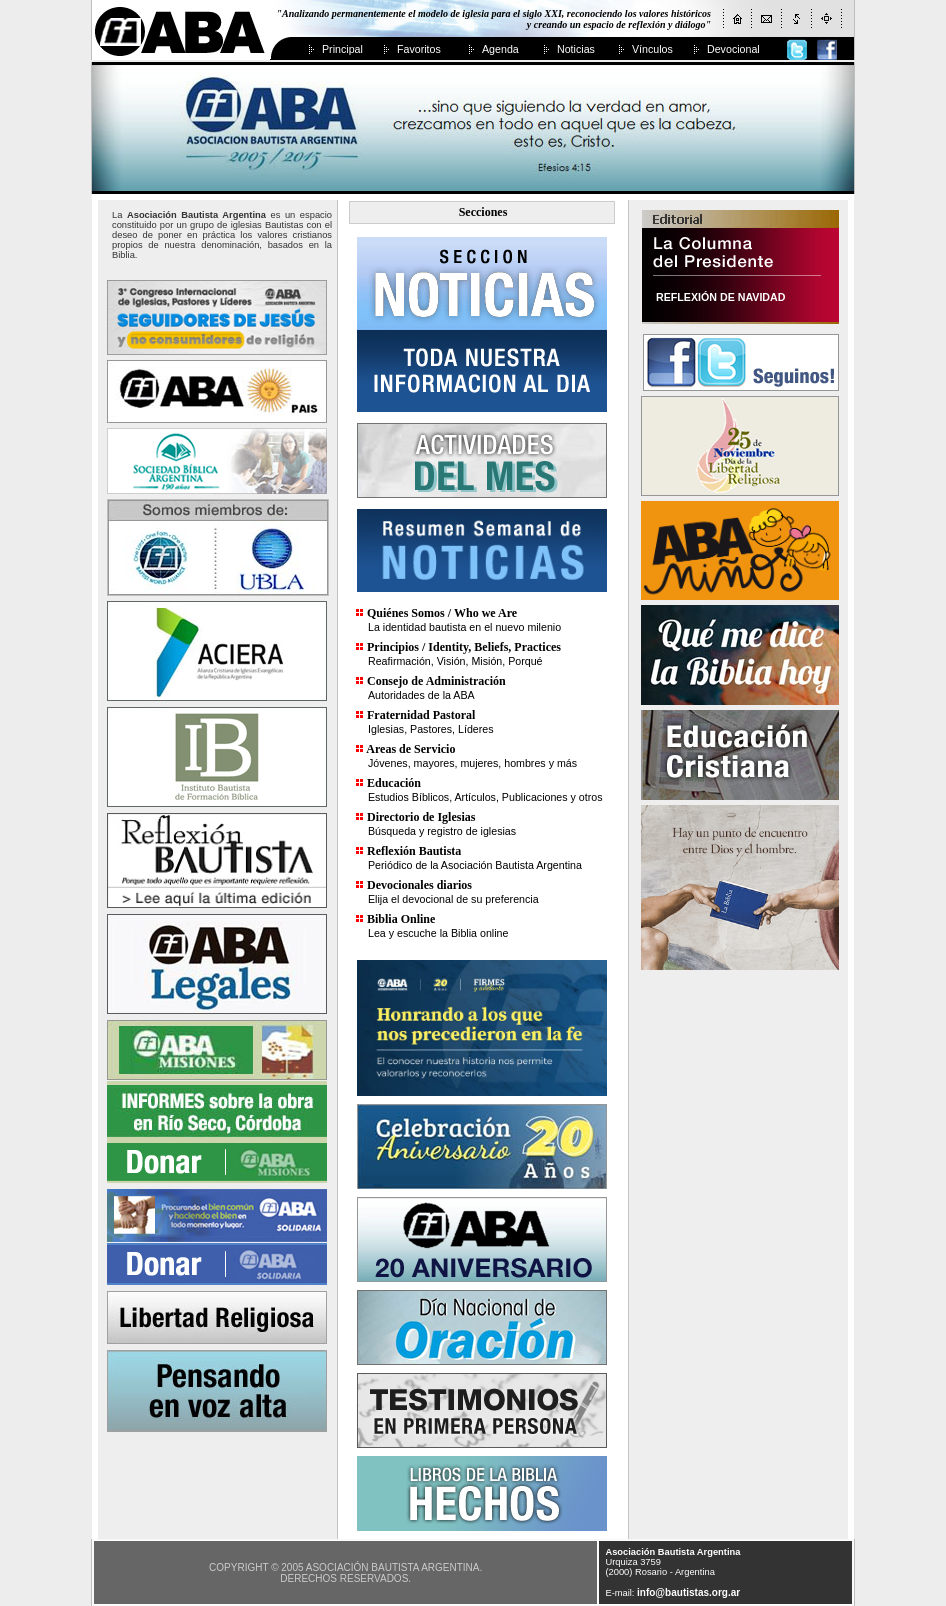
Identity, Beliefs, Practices (494, 647)
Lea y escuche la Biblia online (438, 933)
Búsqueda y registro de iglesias (442, 831)
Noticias (576, 49)
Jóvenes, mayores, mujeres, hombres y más (472, 763)
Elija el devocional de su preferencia (453, 899)
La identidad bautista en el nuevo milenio (464, 627)
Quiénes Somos (406, 613)
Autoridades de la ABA (421, 695)
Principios (393, 647)
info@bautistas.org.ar (688, 1592)
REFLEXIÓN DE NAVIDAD (720, 297)
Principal (342, 49)
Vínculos (652, 49)
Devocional (733, 49)
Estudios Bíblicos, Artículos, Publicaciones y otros (485, 797)
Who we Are (485, 613)
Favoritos (419, 49)
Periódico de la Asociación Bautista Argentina (475, 865)
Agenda (500, 49)
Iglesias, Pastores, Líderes (431, 729)
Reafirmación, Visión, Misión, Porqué (455, 661)
